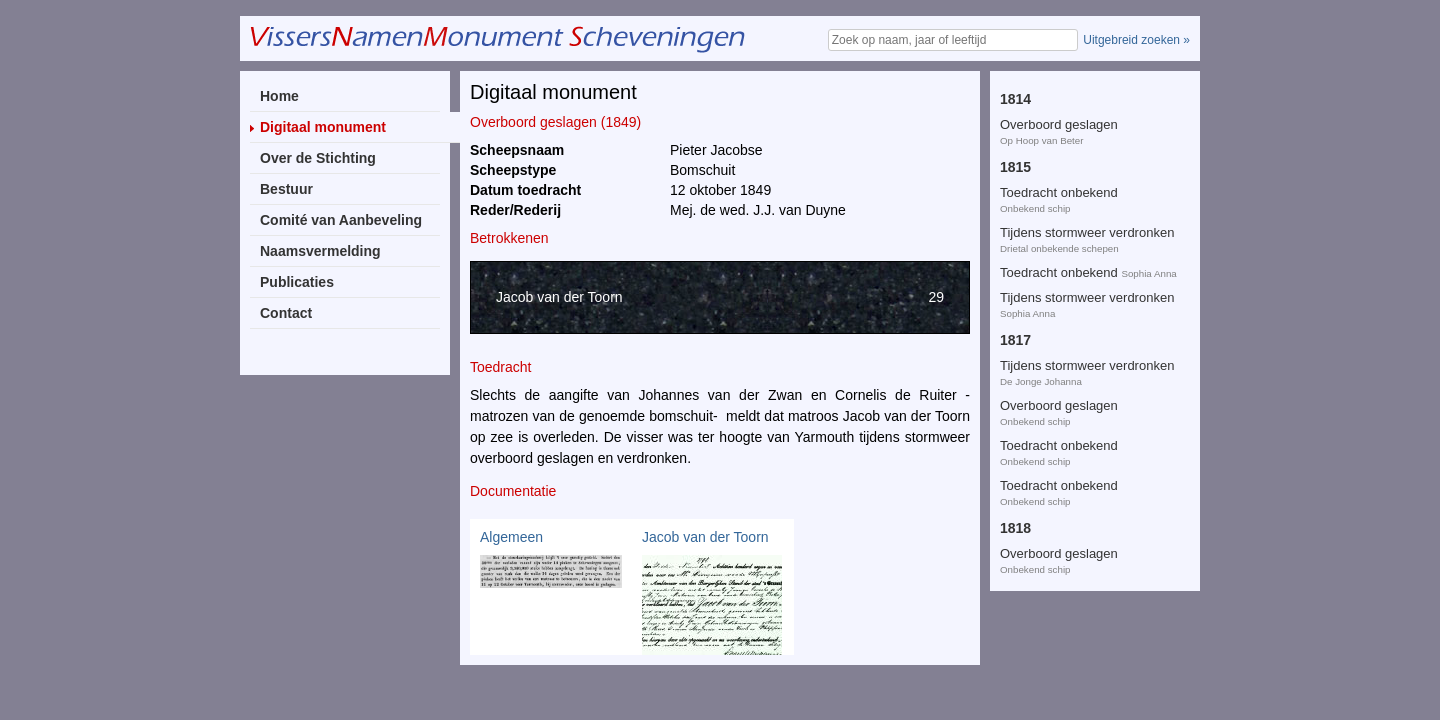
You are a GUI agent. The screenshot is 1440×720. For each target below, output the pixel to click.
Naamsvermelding (320, 251)
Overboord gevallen (1056, 124)
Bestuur (286, 189)
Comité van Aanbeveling (341, 220)
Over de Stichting (318, 158)
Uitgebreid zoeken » (1136, 40)
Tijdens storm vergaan (1064, 337)
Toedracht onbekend (1059, 84)
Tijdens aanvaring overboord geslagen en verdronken (1082, 488)
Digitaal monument (323, 127)
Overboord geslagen (1059, 164)
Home (279, 96)
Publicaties (297, 282)
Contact (286, 313)
